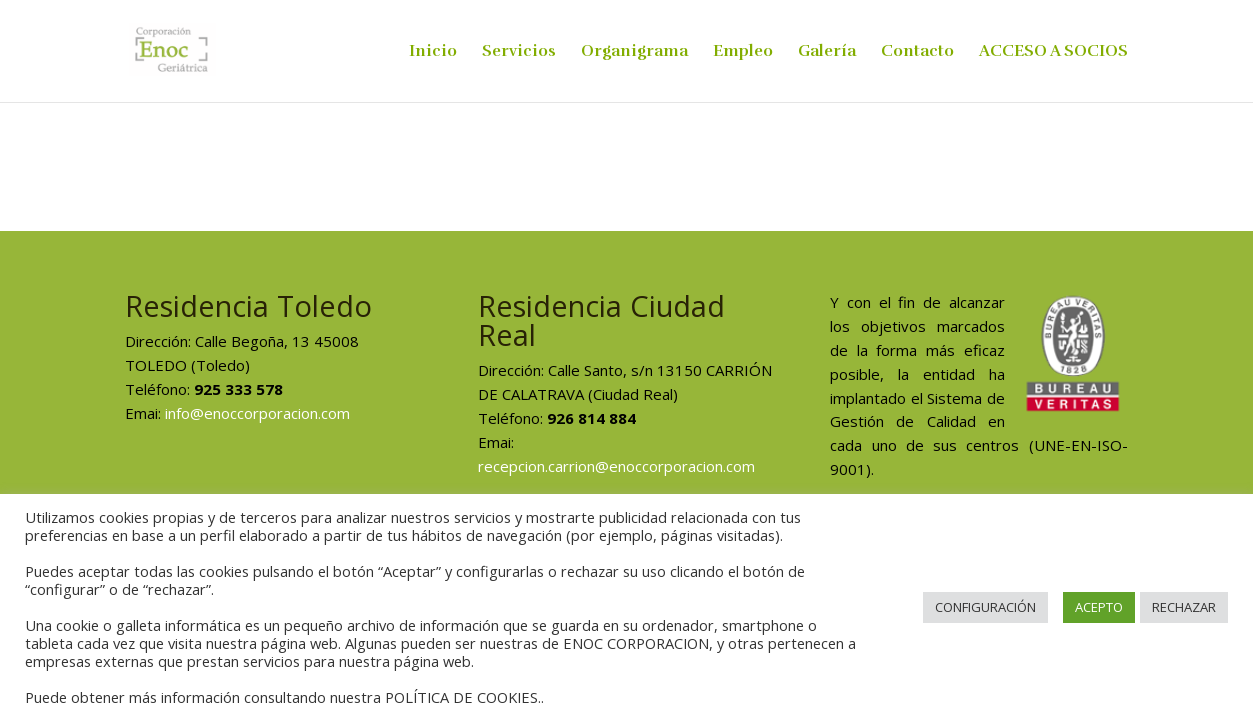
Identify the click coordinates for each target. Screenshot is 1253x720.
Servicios (519, 52)
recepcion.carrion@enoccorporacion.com (616, 466)
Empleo (743, 52)
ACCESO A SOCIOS (1053, 52)
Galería (827, 52)
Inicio (433, 52)
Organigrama (634, 52)
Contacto (917, 52)
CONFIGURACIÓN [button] (985, 607)
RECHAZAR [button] (1184, 607)
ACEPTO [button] (1099, 607)
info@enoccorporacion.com (257, 413)
